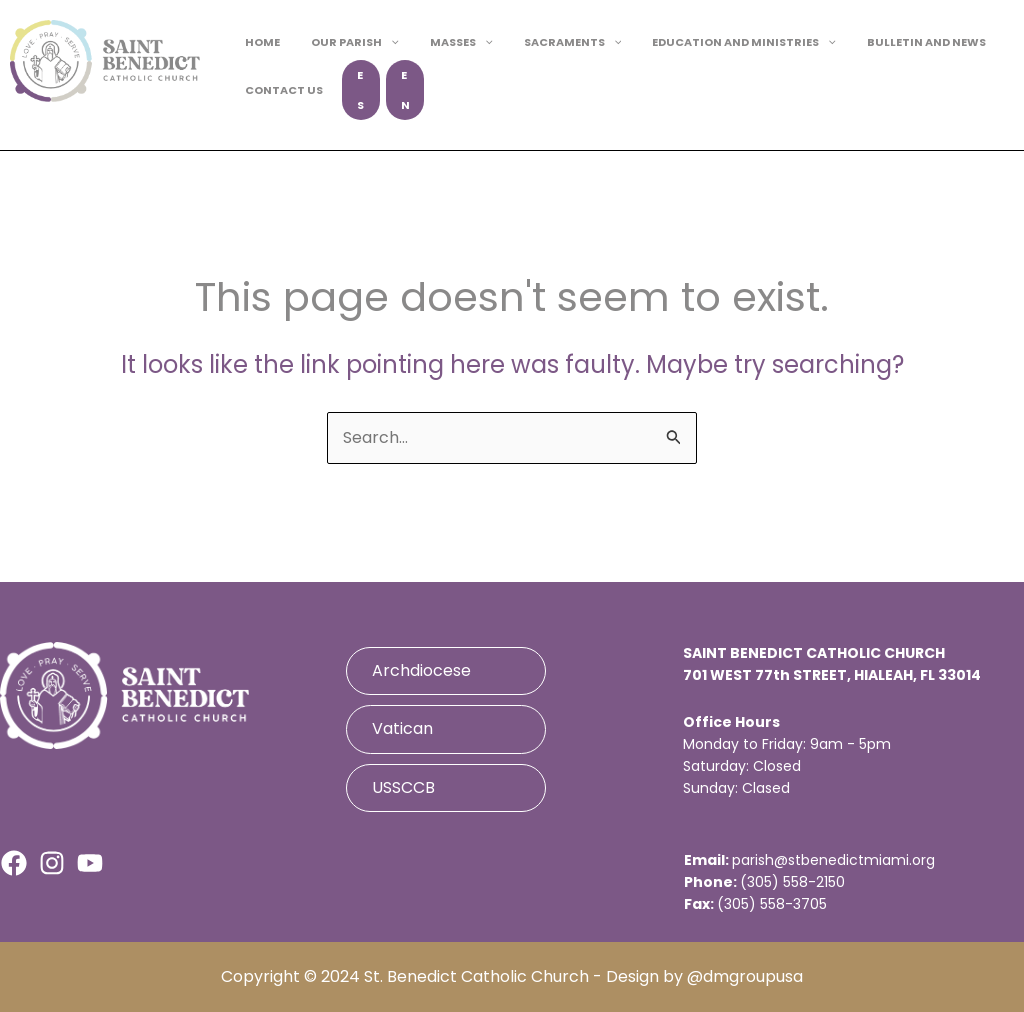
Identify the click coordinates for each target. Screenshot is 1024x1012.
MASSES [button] (439, 57)
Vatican (402, 728)
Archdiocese (421, 670)
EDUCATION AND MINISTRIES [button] (704, 57)
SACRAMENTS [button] (541, 57)
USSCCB (403, 787)
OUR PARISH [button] (342, 57)
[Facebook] (14, 863)
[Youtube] (90, 863)
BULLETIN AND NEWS (876, 57)
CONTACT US (280, 90)
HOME (258, 57)
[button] (377, 57)
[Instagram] (52, 863)
